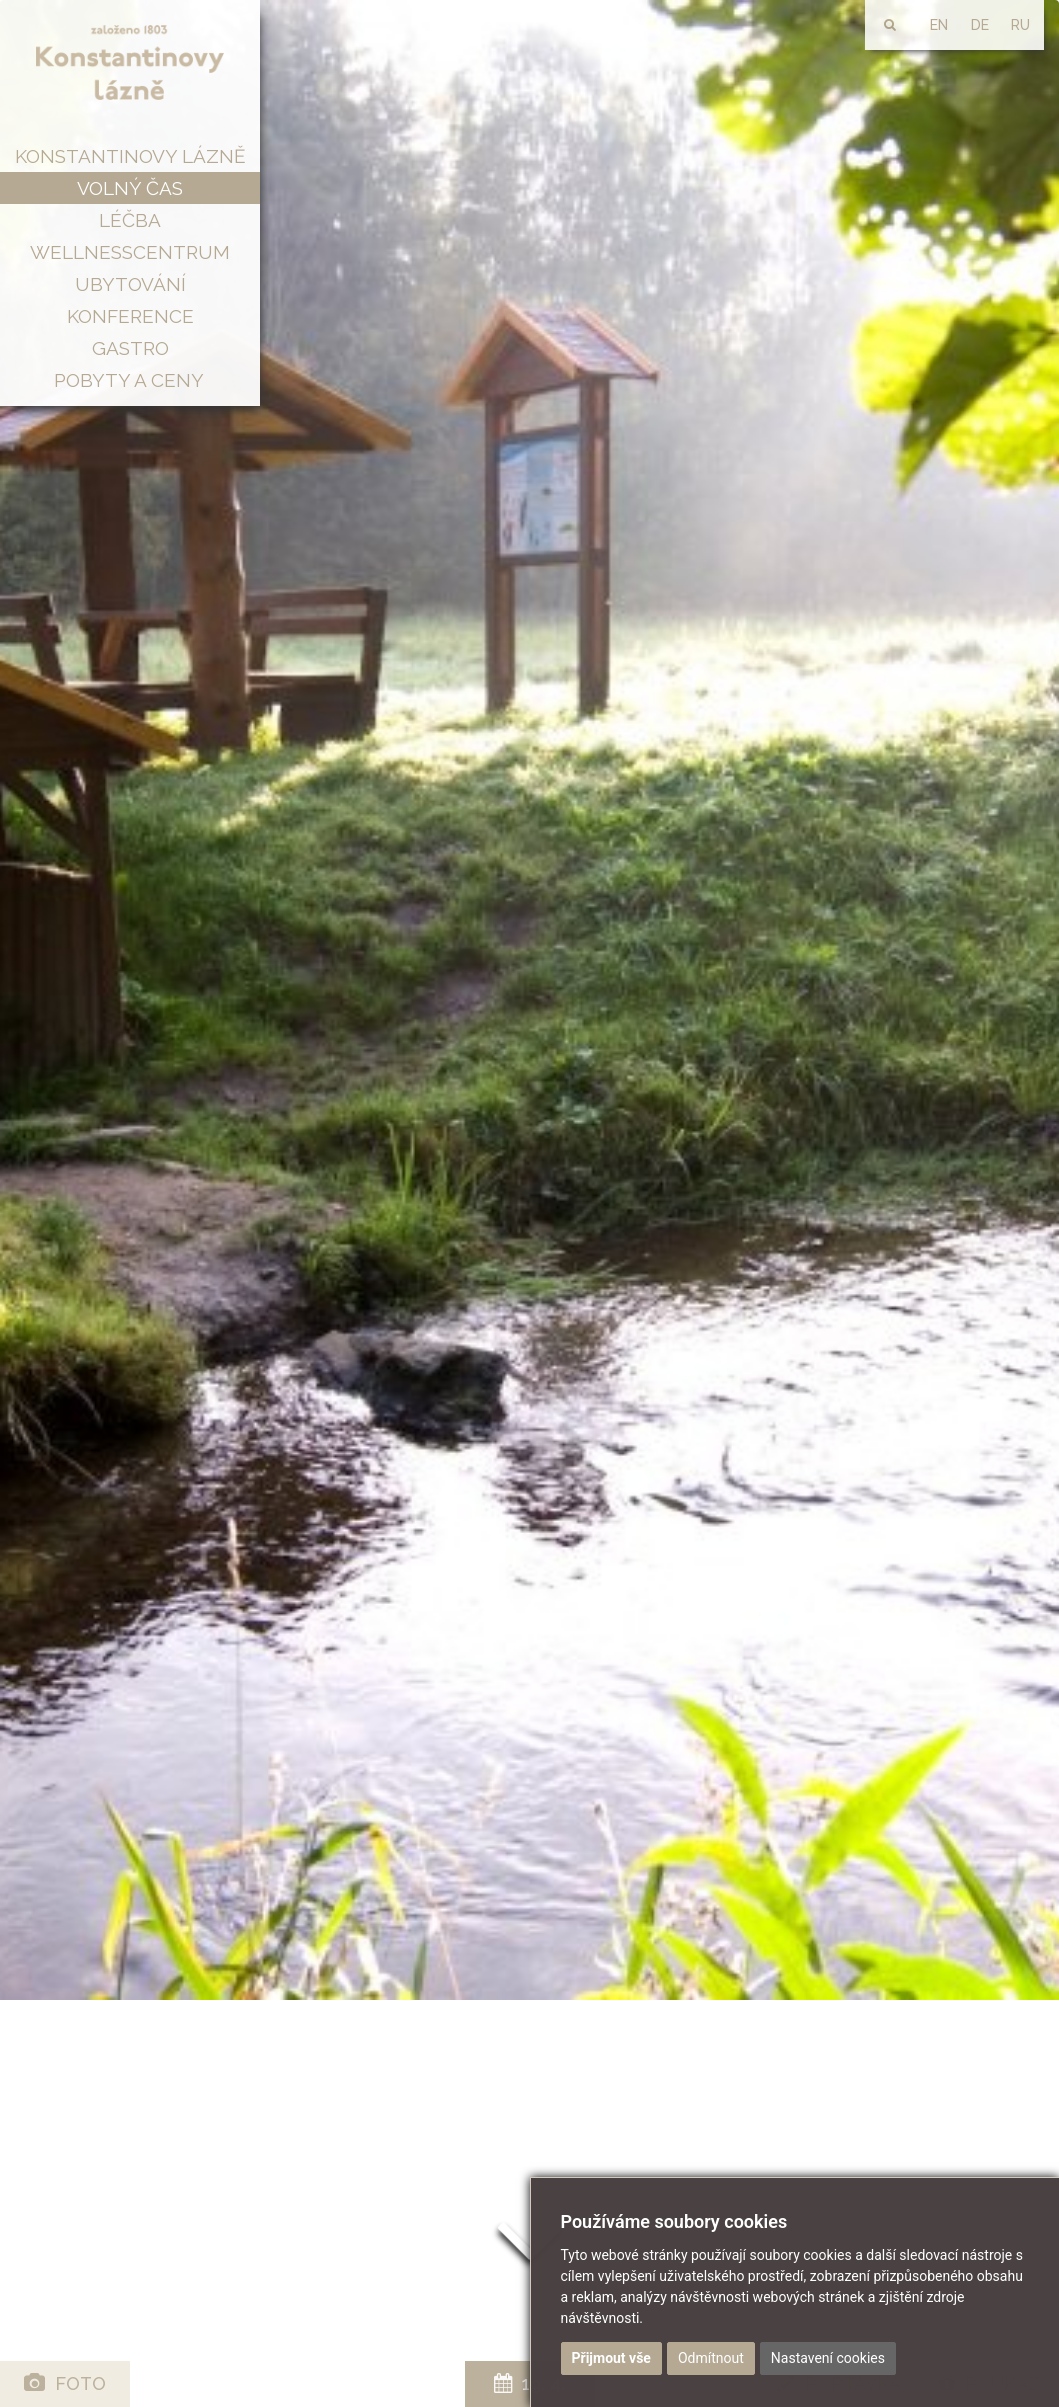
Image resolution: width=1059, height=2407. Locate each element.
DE (980, 25)
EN (939, 25)
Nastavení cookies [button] (828, 2358)
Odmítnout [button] (711, 2358)
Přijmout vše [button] (611, 2358)
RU (1020, 25)
